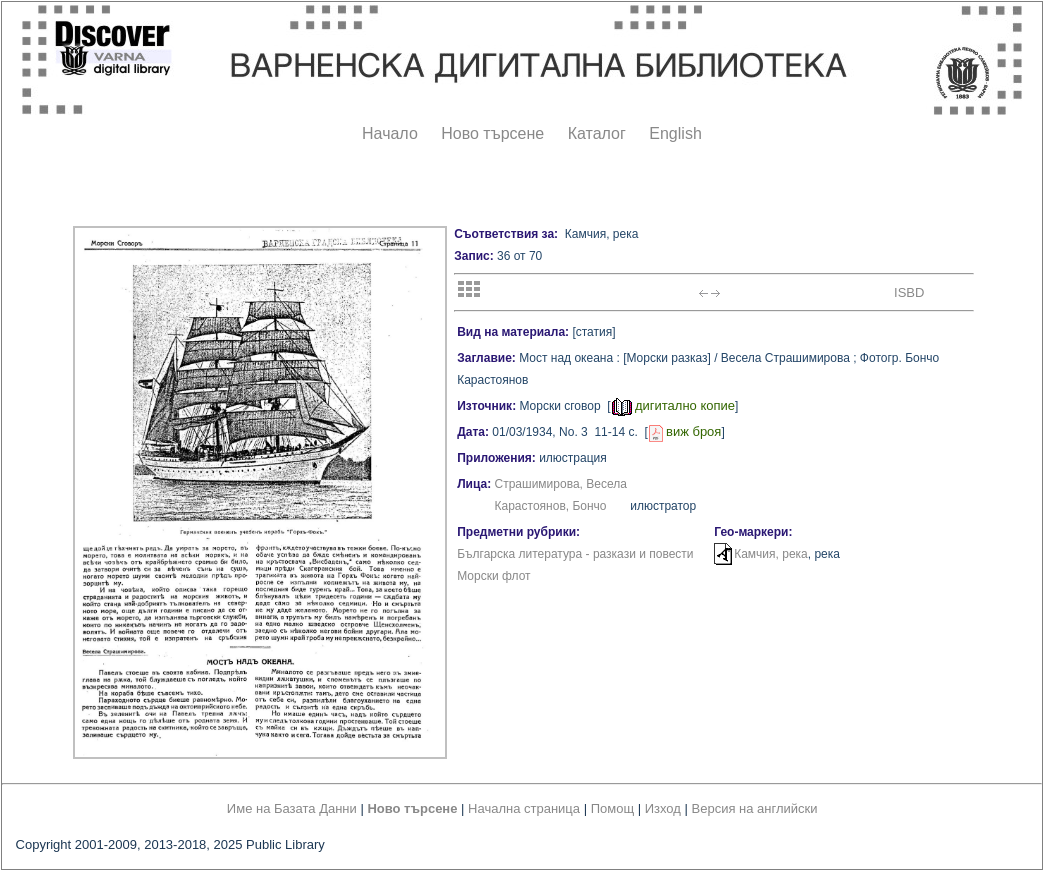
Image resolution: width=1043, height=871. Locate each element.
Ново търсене (492, 133)
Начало (390, 133)
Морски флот (493, 576)
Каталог (597, 133)
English (675, 133)
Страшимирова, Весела (561, 484)
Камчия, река (771, 554)
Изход (663, 808)
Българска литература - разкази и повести (575, 554)
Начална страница (524, 808)
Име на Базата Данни (292, 808)
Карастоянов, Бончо (551, 506)
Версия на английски (755, 808)
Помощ (612, 808)
